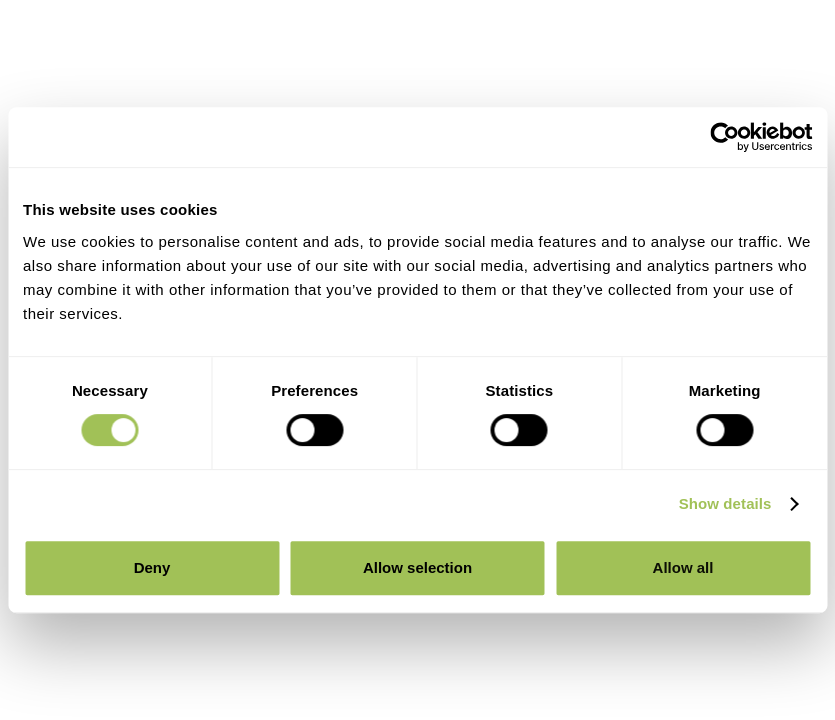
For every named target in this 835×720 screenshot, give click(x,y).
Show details (725, 503)
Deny (152, 567)
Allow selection (417, 567)
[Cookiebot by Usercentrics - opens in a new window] (724, 137)
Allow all (683, 567)
